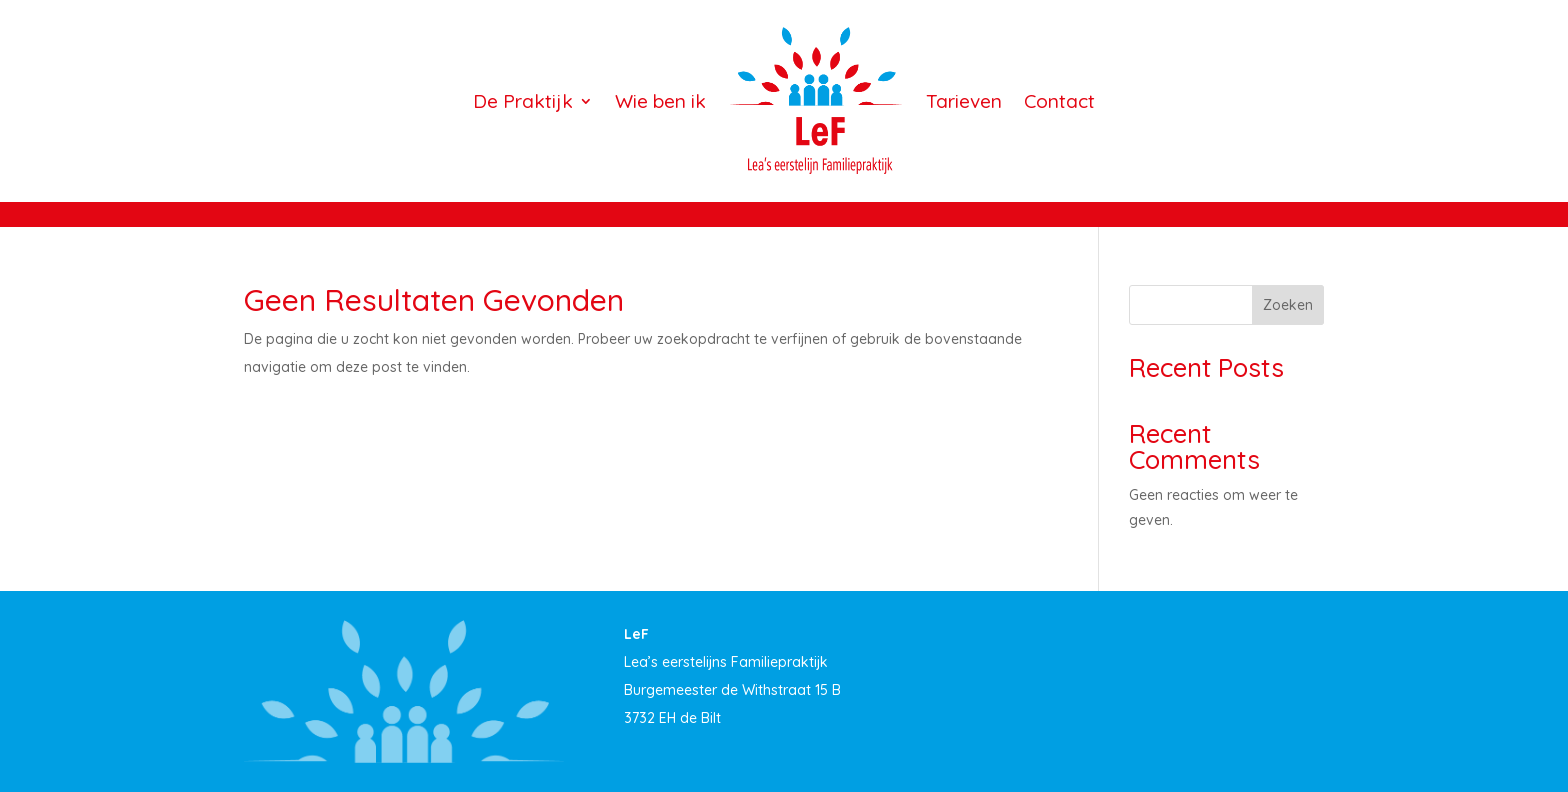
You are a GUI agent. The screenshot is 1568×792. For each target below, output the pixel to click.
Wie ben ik (660, 101)
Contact (1059, 101)
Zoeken (1288, 305)
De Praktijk (523, 101)
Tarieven (964, 101)
